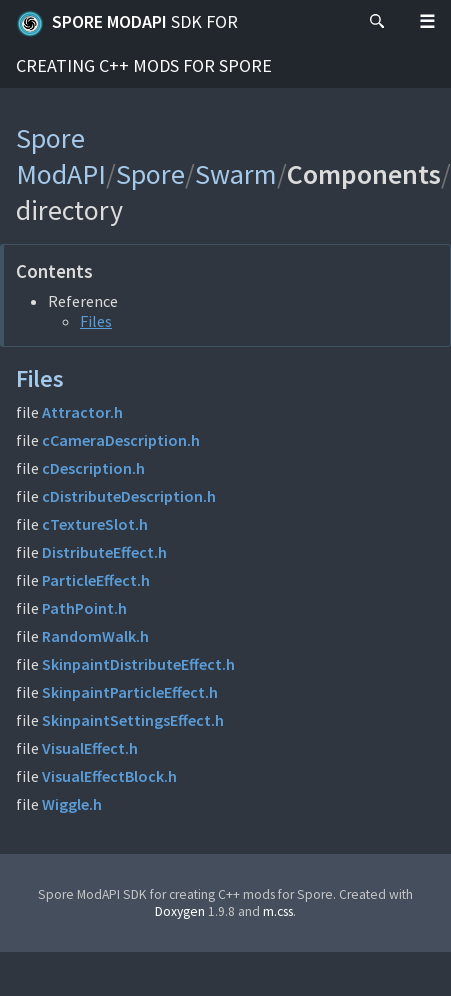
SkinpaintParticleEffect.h (130, 692)
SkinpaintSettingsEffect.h (133, 720)
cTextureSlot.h (95, 524)
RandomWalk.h (95, 636)
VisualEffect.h (90, 748)
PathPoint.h (84, 608)
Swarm (236, 174)
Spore (150, 174)
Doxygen (180, 911)
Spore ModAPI (144, 43)
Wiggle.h (72, 804)
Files (96, 321)
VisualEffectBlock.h (109, 776)
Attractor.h (82, 412)
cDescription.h (93, 468)
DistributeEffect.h (104, 552)
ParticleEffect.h (96, 580)
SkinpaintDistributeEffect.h (138, 664)
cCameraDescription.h (121, 440)
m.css (278, 911)
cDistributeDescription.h (129, 496)
